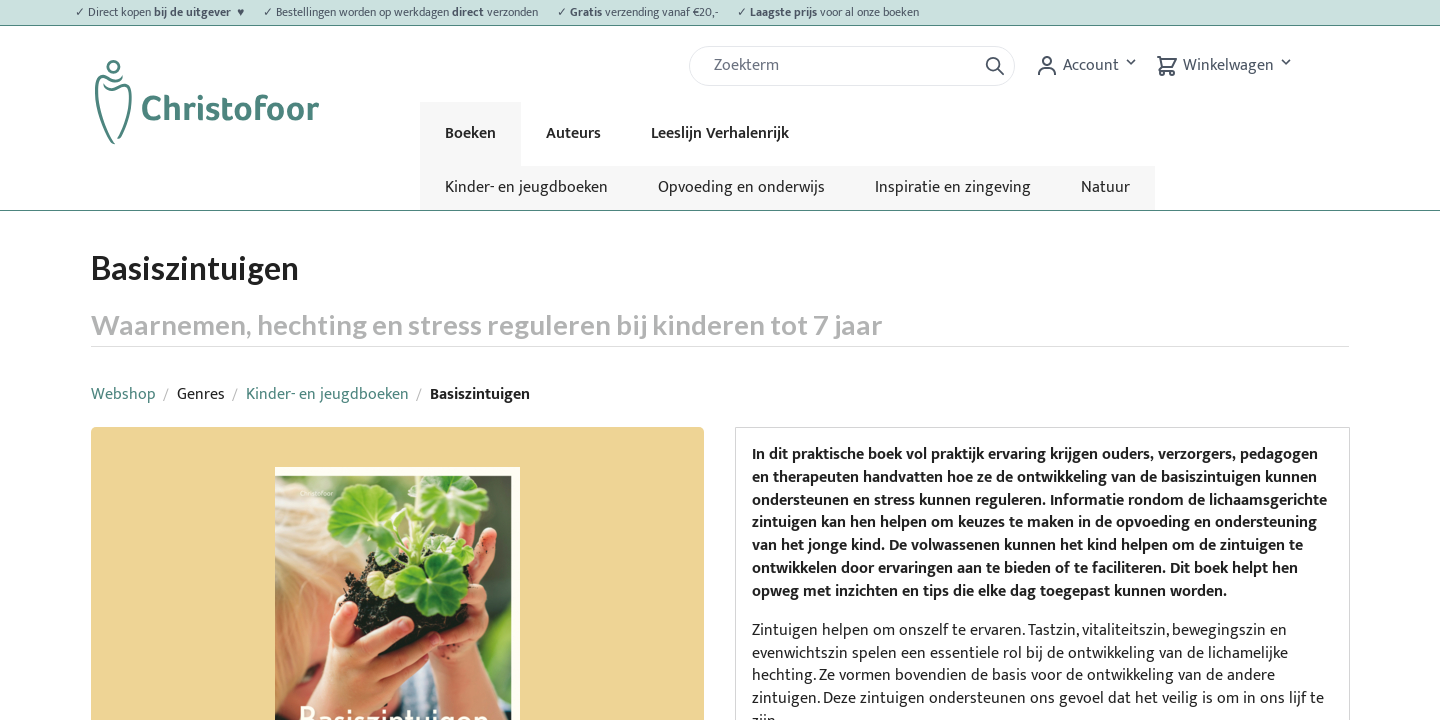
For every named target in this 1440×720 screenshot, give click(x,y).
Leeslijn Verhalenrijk (720, 133)
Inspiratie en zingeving (953, 187)
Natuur (1105, 187)
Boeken (470, 133)
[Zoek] (841, 66)
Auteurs (573, 133)
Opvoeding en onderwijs (741, 187)
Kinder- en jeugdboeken (526, 187)
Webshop (123, 394)
